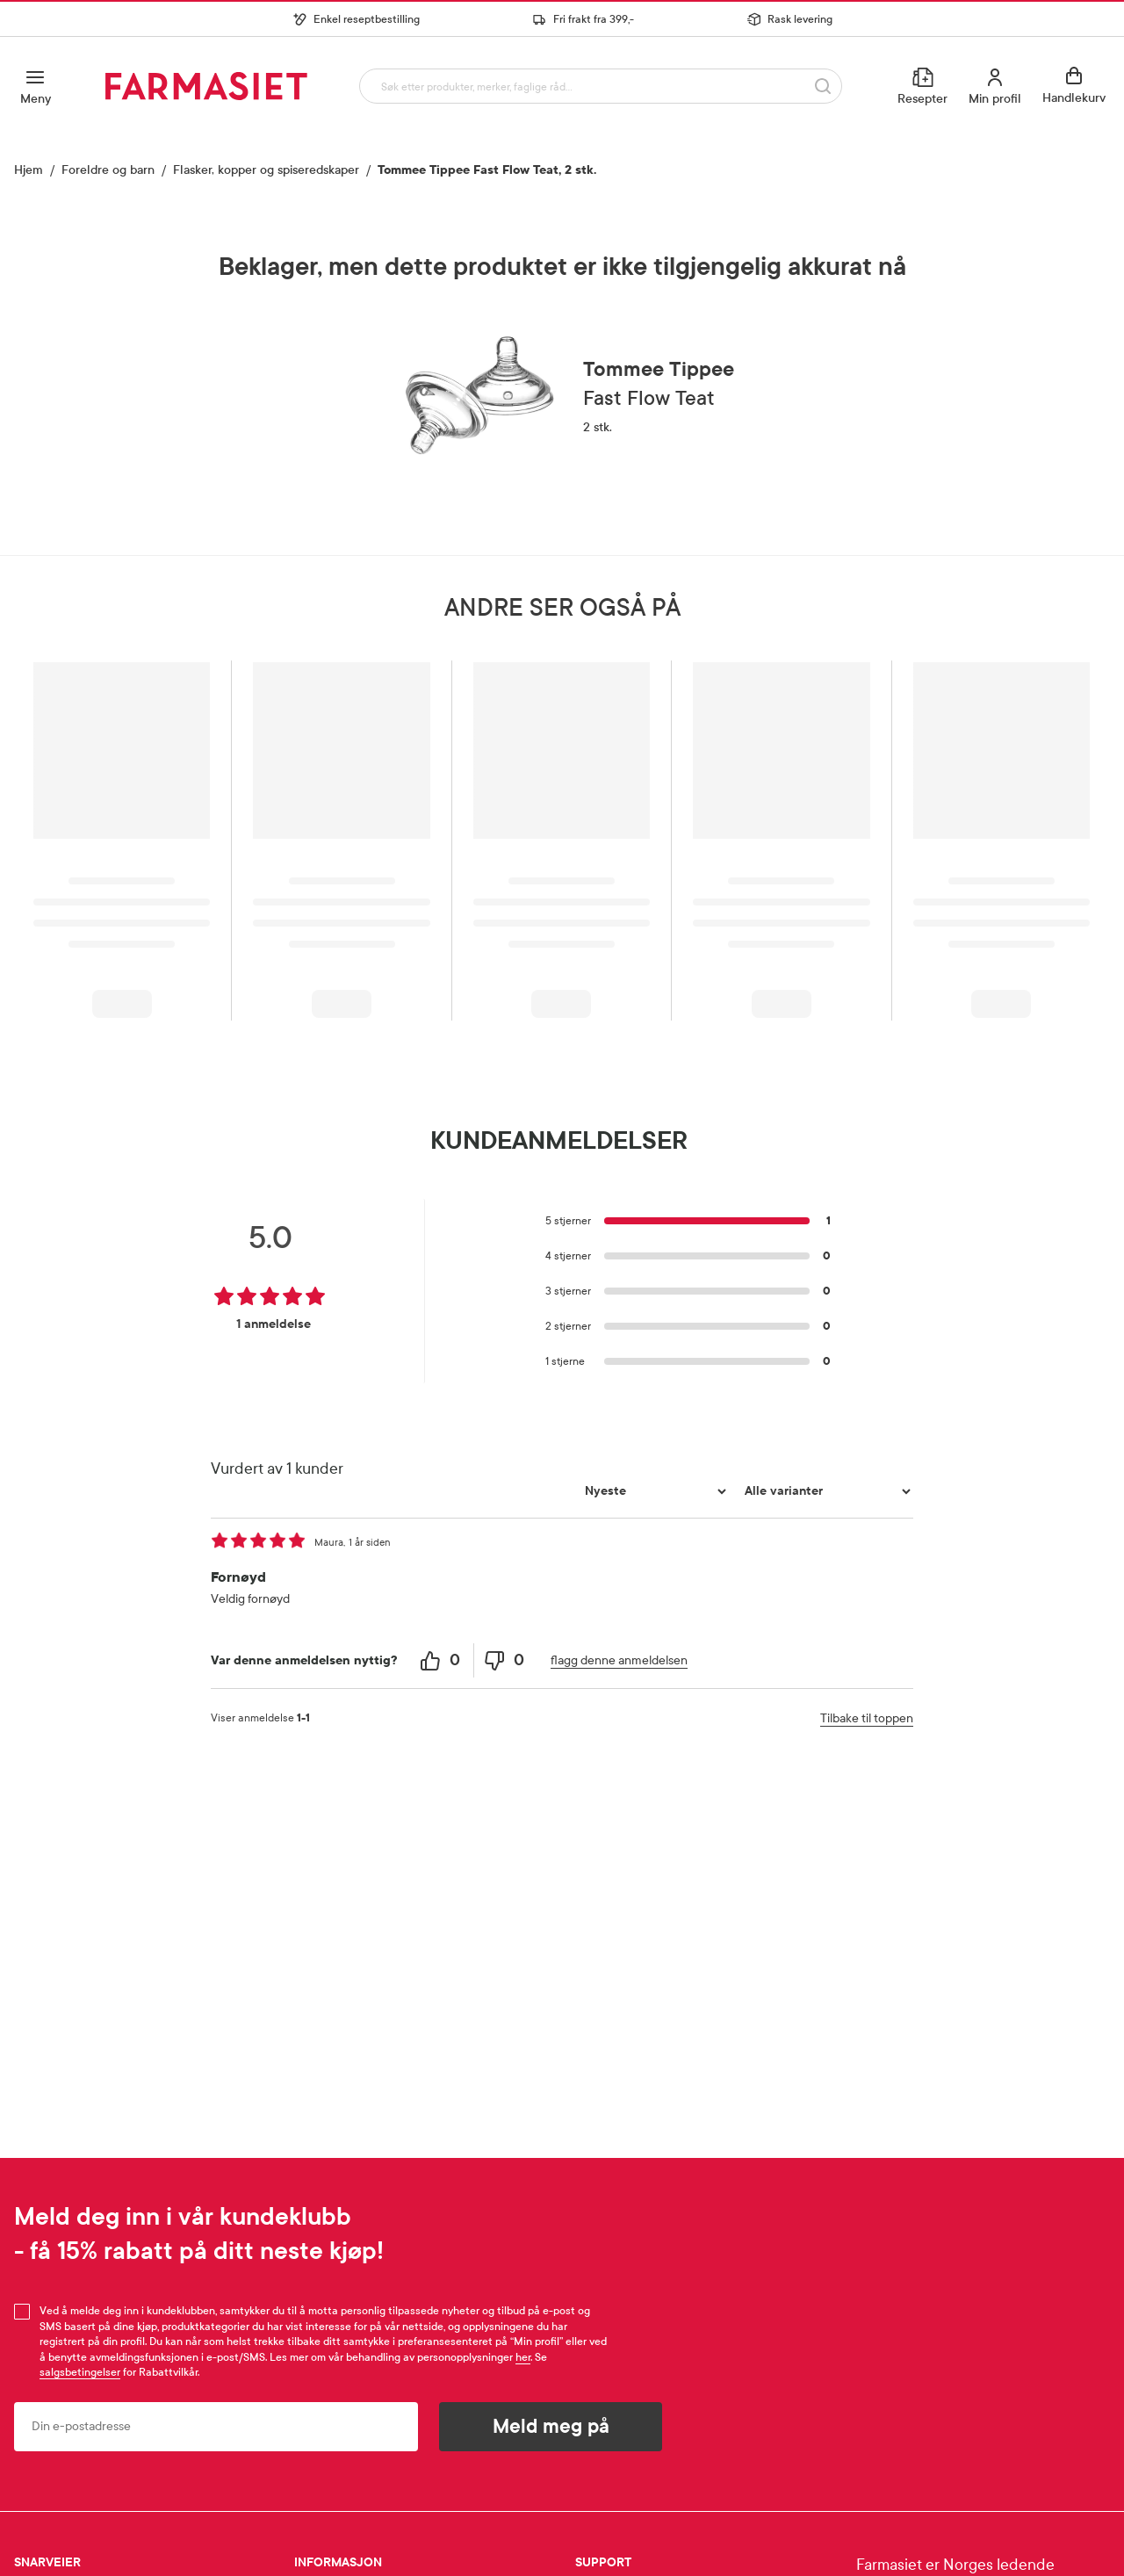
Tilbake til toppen (866, 1718)
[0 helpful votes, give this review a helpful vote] (442, 1660)
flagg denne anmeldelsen (619, 1660)
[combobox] (598, 86)
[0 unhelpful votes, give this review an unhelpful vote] (505, 1660)
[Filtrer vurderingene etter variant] (825, 1491)
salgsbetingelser (80, 2372)
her (522, 2357)
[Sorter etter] (653, 1491)
